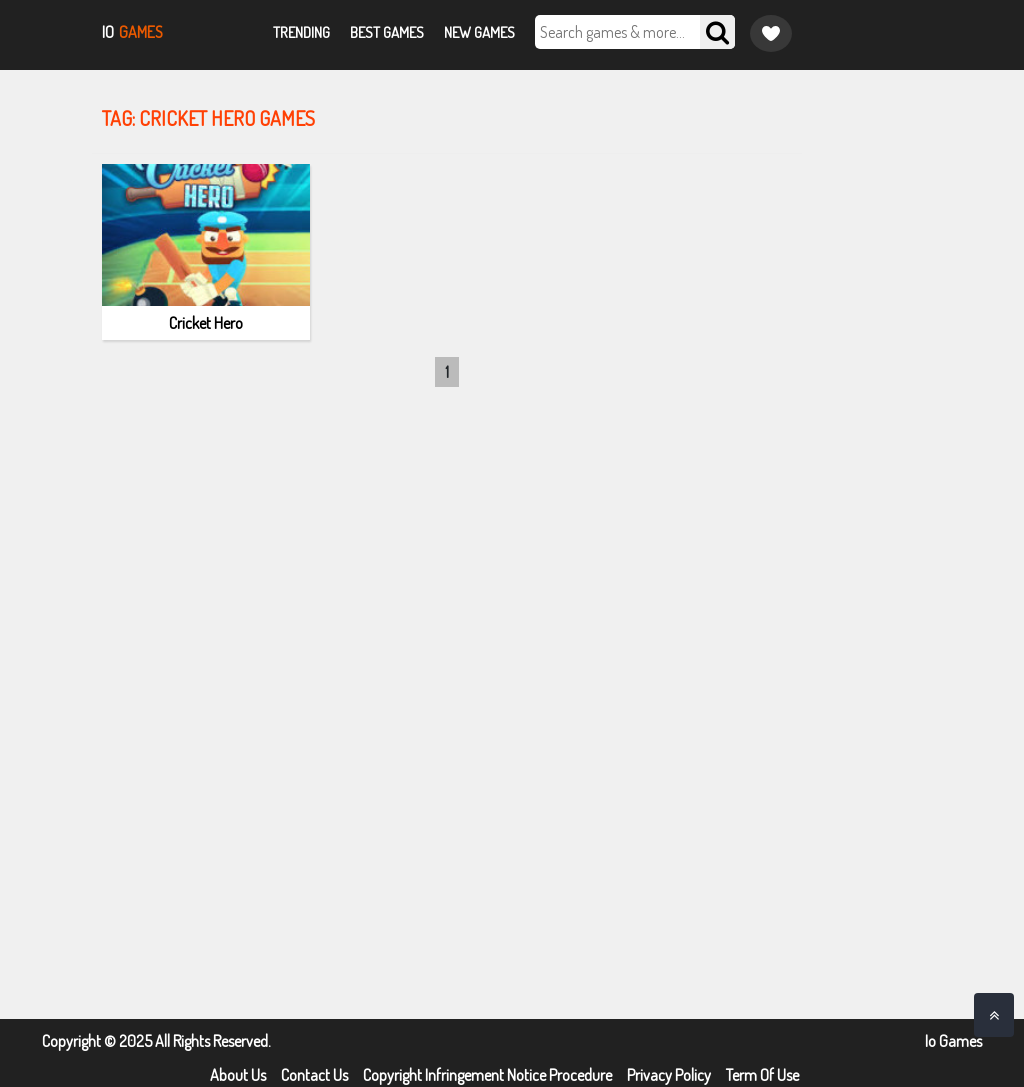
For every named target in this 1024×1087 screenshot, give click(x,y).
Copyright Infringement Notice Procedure (487, 1075)
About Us (238, 1075)
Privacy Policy (669, 1075)
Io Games (953, 1041)
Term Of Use (762, 1075)
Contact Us (314, 1075)
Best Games (387, 32)
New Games (479, 32)
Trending (301, 32)
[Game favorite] (771, 33)
